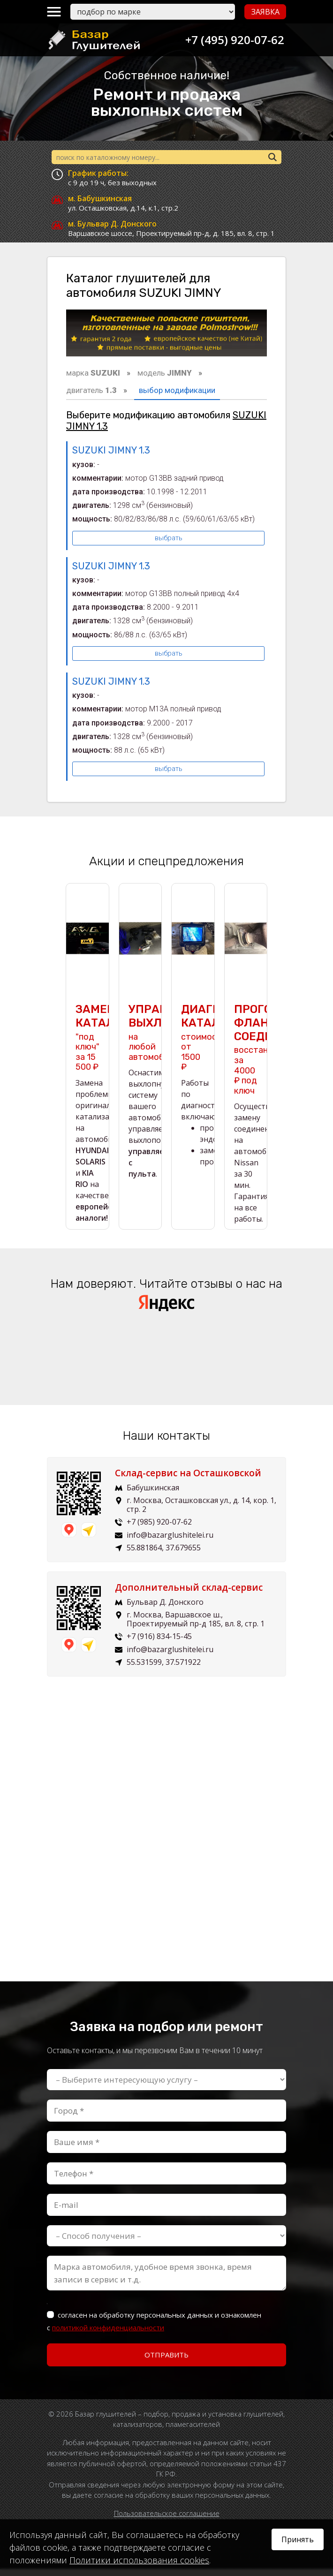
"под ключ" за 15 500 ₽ (87, 1045)
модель (164, 373)
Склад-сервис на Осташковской (188, 1480)
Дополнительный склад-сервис (189, 1594)
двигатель (91, 390)
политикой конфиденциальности (108, 2334)
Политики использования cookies (139, 2560)
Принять (297, 2539)
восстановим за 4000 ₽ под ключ (261, 1056)
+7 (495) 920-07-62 (231, 39)
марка (93, 373)
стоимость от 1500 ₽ (203, 1045)
